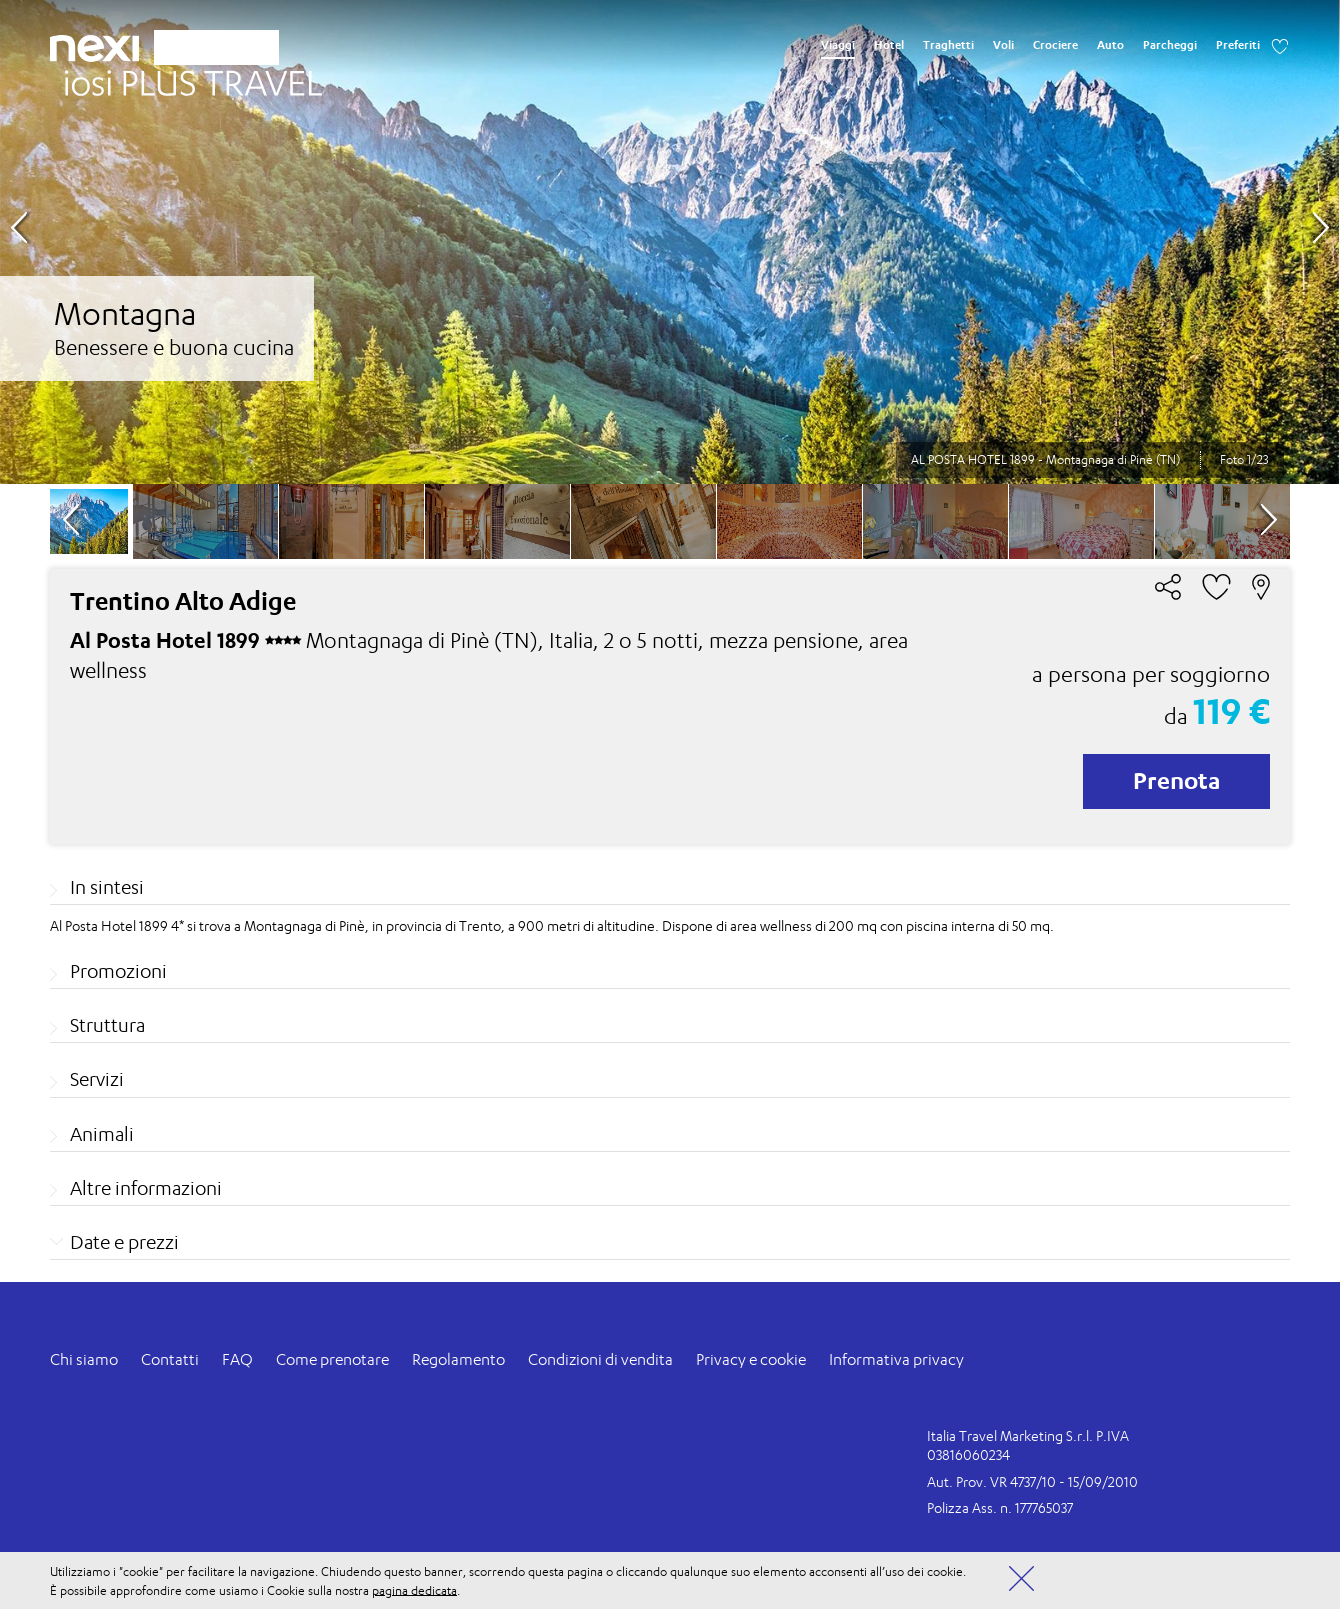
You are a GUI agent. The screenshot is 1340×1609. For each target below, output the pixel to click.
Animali (102, 1134)
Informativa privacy (896, 1359)
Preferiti (1238, 45)
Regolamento (458, 1359)
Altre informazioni (146, 1188)
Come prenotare (332, 1359)
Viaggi (838, 45)
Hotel (889, 45)
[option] (669, 242)
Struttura (107, 1025)
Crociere (1055, 45)
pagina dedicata (414, 1589)
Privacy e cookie (751, 1359)
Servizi (97, 1079)
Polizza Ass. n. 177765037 (1000, 1507)
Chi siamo (84, 1359)
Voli (1003, 45)
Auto (1110, 45)
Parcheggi (1170, 45)
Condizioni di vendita (600, 1359)
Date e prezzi (124, 1242)
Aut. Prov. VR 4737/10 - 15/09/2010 (1032, 1481)
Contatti (170, 1359)
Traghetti (948, 45)
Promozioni (118, 971)
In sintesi (107, 887)
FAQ (237, 1359)
